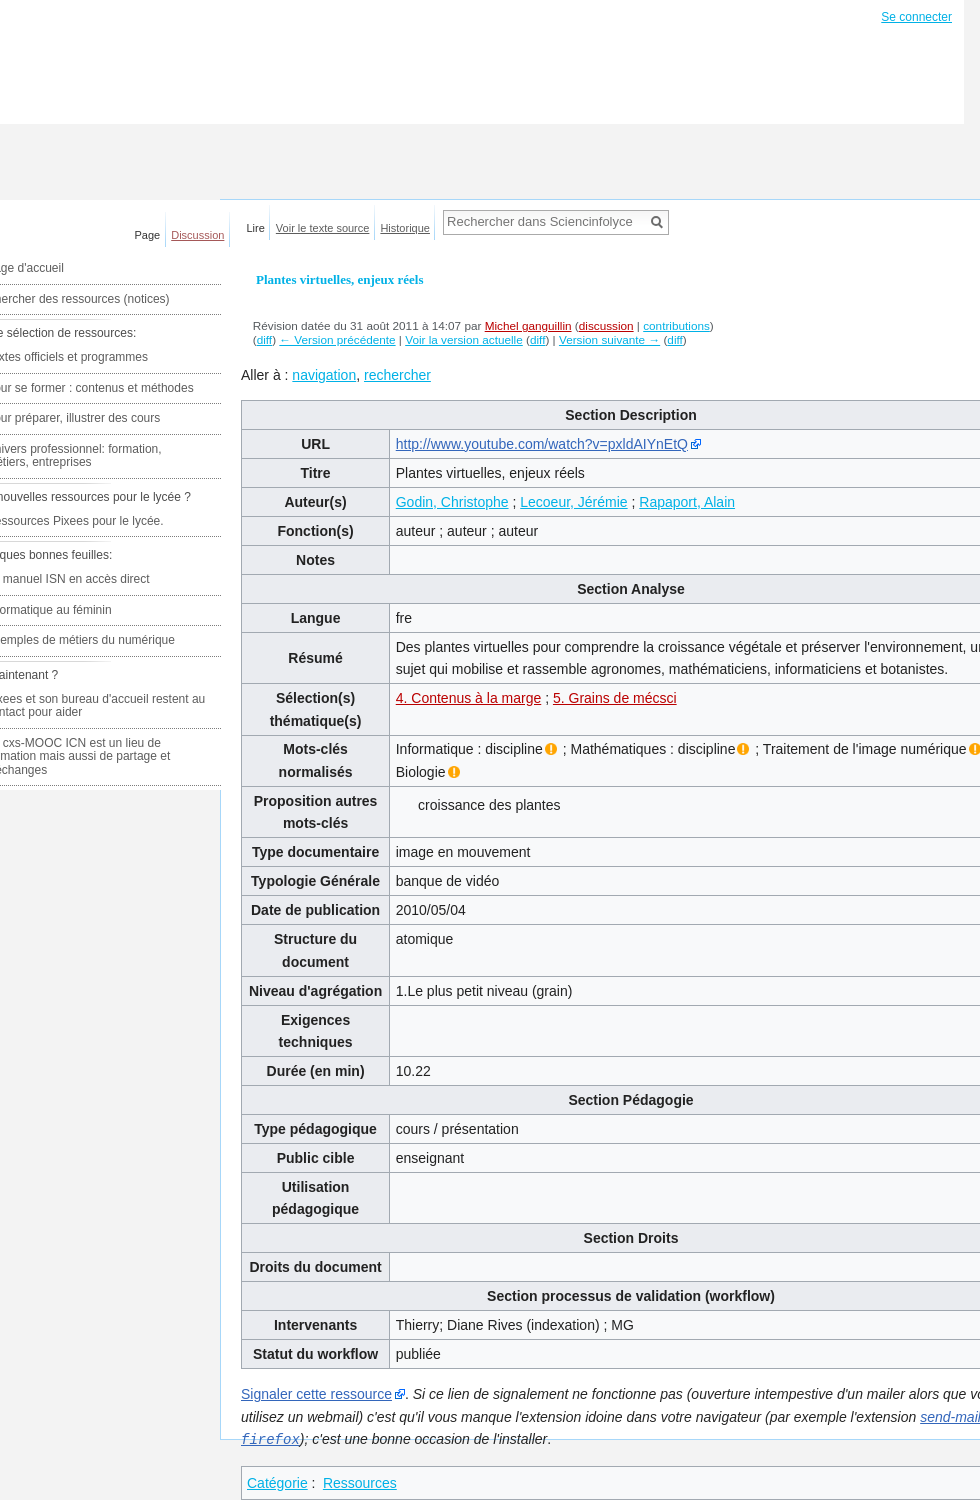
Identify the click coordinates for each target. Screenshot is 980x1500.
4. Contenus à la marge (469, 698)
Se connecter (916, 17)
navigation (324, 375)
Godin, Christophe (452, 502)
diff (264, 339)
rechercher (397, 375)
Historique (405, 228)
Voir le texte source (323, 228)
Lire (256, 228)
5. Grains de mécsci (615, 698)
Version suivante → (609, 339)
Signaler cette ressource (316, 1394)
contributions (676, 325)
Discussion (197, 235)
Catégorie (277, 1482)
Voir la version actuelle (464, 339)
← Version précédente (337, 339)
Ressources (360, 1482)
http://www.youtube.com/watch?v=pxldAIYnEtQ (542, 444)
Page (148, 235)
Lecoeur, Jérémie (573, 502)
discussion (606, 325)
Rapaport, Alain (687, 502)
